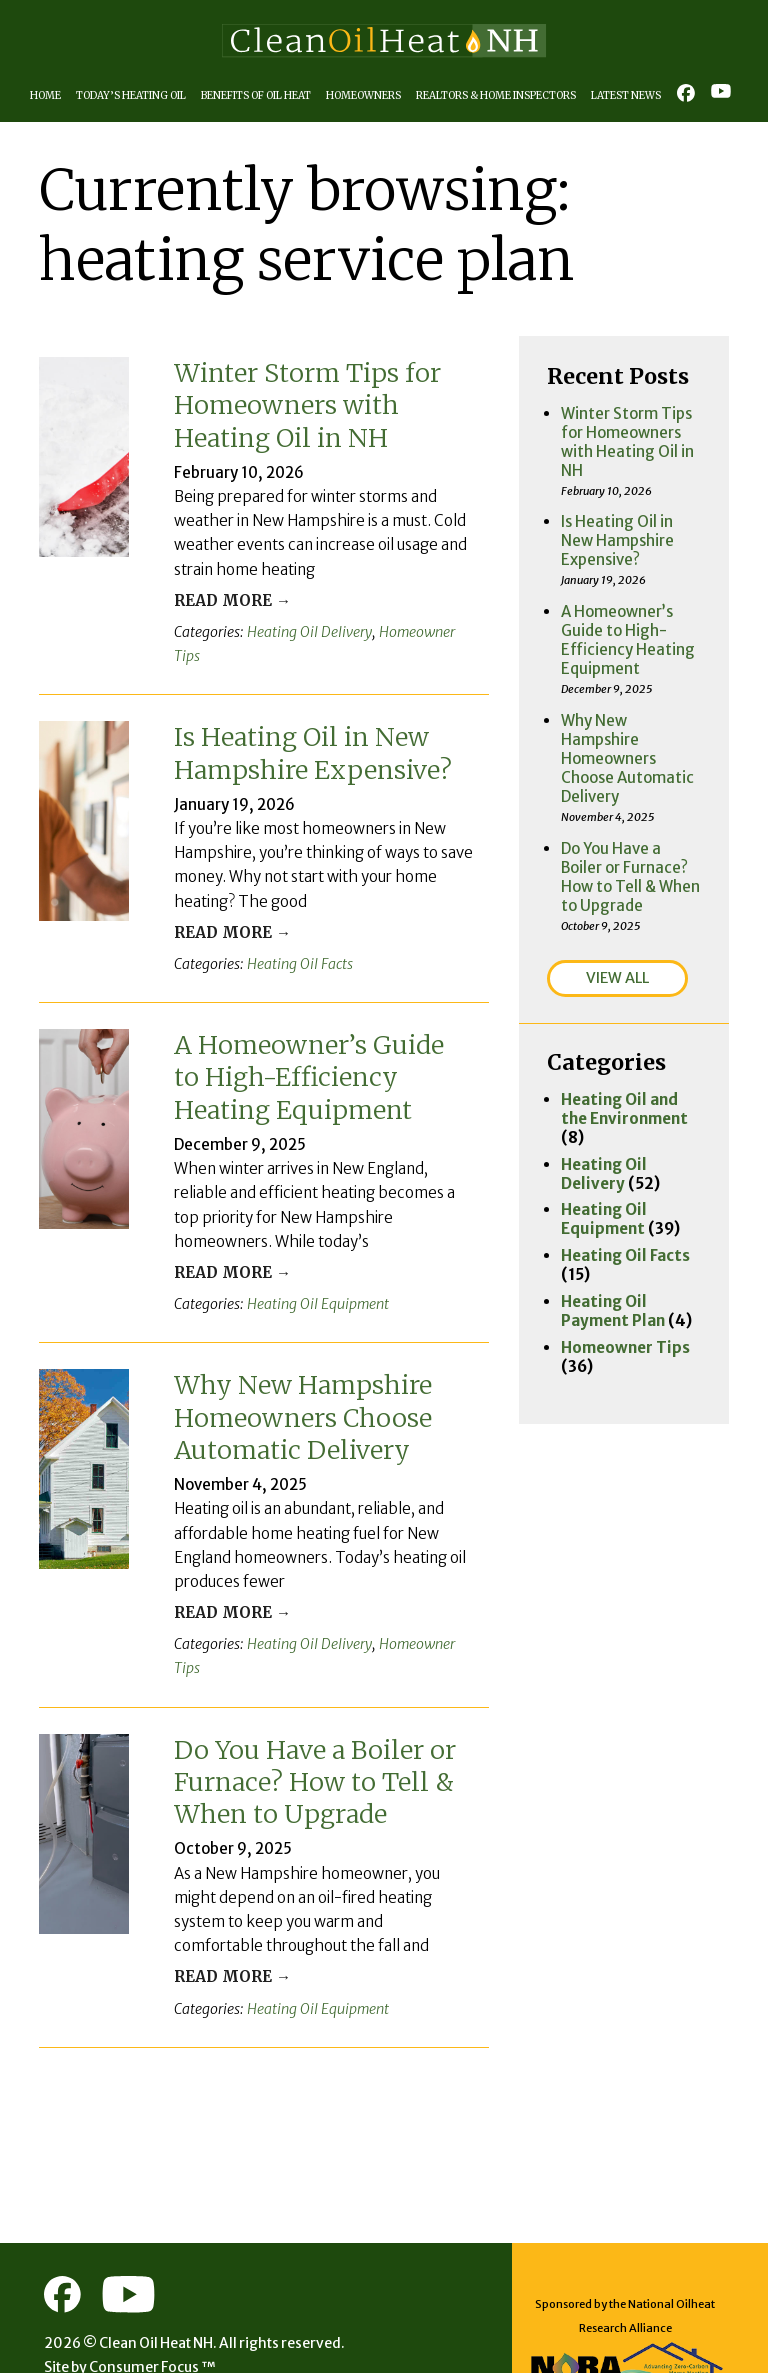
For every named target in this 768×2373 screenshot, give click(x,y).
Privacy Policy (96, 2328)
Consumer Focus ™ (158, 2304)
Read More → (223, 598)
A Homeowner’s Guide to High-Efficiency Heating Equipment (309, 1045)
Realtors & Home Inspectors (507, 95)
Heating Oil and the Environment (629, 1032)
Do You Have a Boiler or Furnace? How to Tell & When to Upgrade (316, 1718)
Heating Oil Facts (287, 933)
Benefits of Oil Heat (262, 95)
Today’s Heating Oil (135, 95)
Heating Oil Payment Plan (611, 1207)
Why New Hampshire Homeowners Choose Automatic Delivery (303, 1382)
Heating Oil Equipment (303, 1270)
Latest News (638, 95)
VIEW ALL (620, 901)
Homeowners (371, 95)
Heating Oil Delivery (296, 628)
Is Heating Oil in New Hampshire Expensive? (313, 725)
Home (49, 95)
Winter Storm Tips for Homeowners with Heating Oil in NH (309, 403)
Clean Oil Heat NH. (164, 2279)
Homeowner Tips (408, 628)
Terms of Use (205, 2328)
